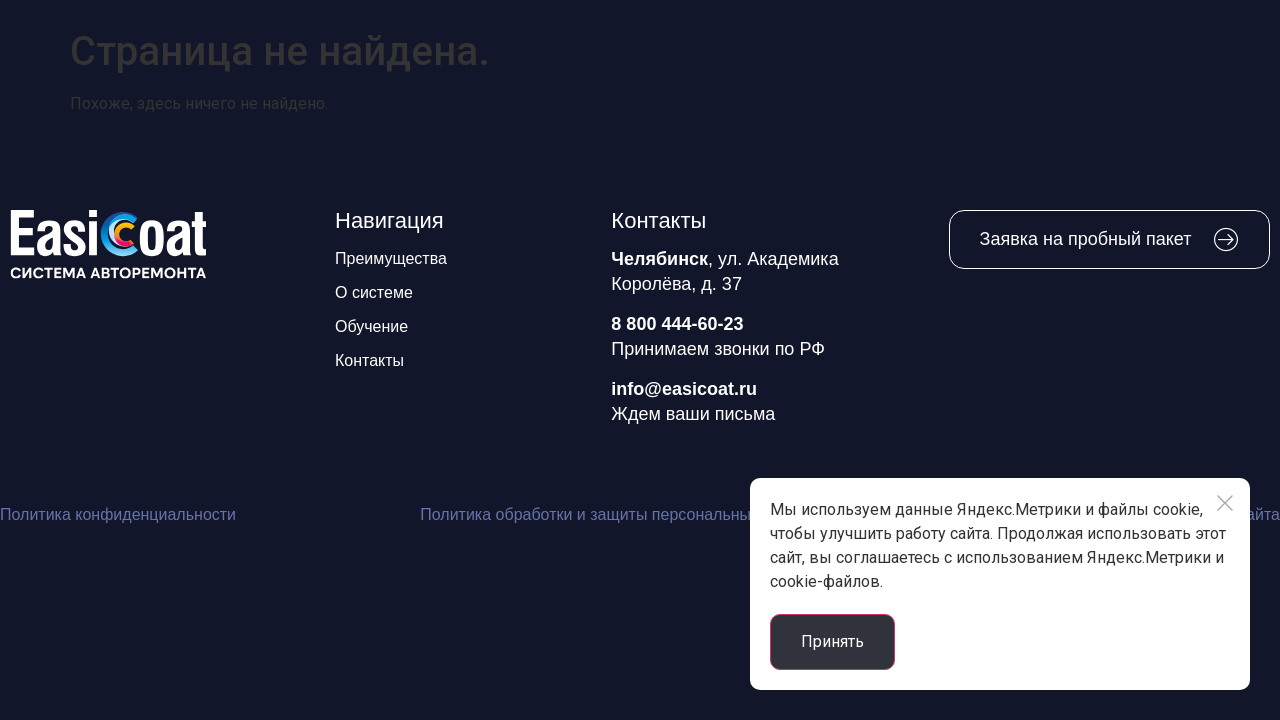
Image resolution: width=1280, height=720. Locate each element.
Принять (832, 641)
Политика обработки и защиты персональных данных (619, 514)
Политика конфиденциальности (118, 514)
